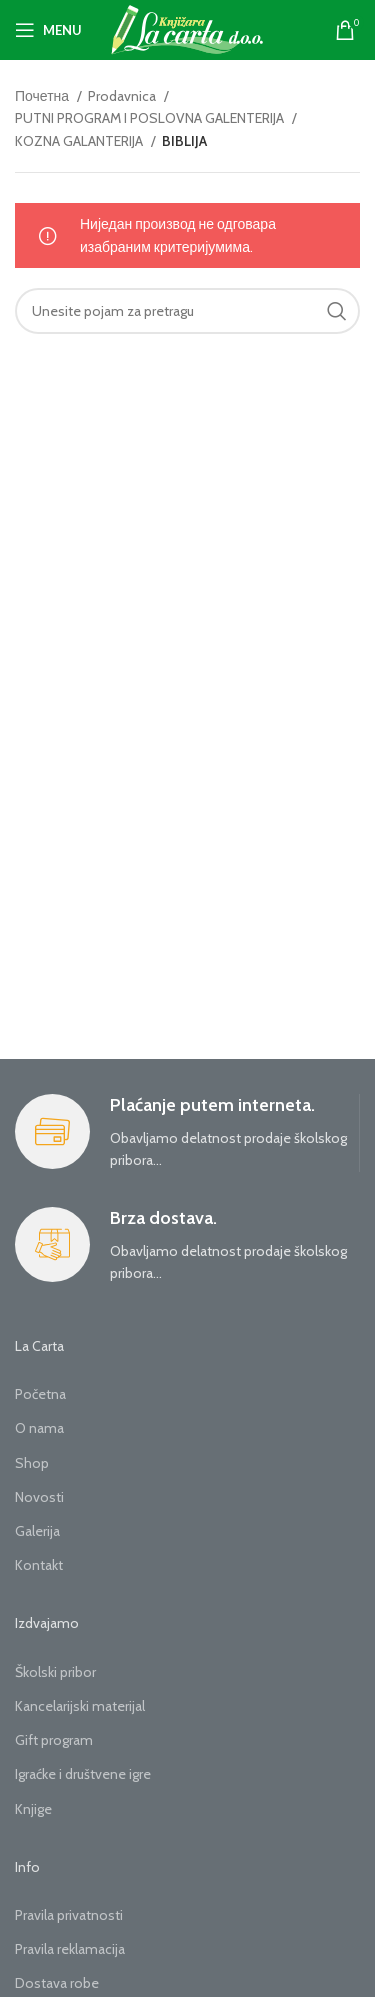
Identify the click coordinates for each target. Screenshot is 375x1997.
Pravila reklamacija (70, 1949)
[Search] (187, 311)
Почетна (43, 96)
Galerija (37, 1531)
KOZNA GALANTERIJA (80, 141)
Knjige (33, 1809)
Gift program (54, 1740)
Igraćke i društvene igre (83, 1774)
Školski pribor (55, 1672)
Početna (40, 1394)
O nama (39, 1428)
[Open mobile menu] (48, 30)
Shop (32, 1463)
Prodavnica (123, 96)
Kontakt (39, 1565)
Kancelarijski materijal (80, 1706)
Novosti (39, 1497)
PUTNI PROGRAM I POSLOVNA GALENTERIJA (151, 118)
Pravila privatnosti (69, 1915)
